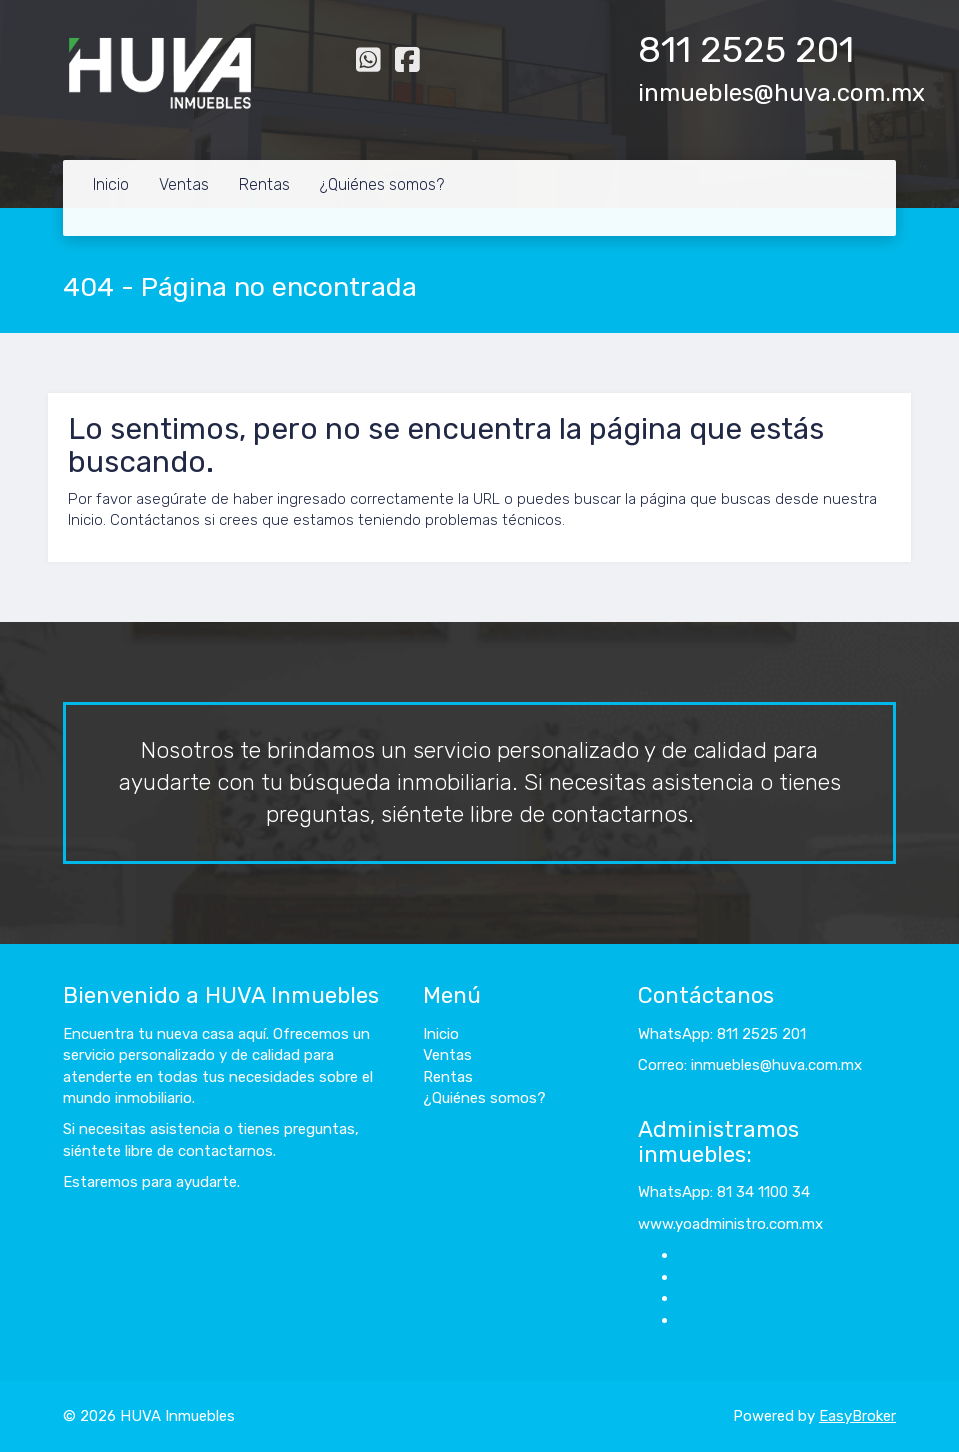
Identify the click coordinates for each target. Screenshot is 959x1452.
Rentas (264, 184)
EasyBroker (857, 1416)
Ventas (184, 184)
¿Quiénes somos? (382, 184)
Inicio (111, 184)
